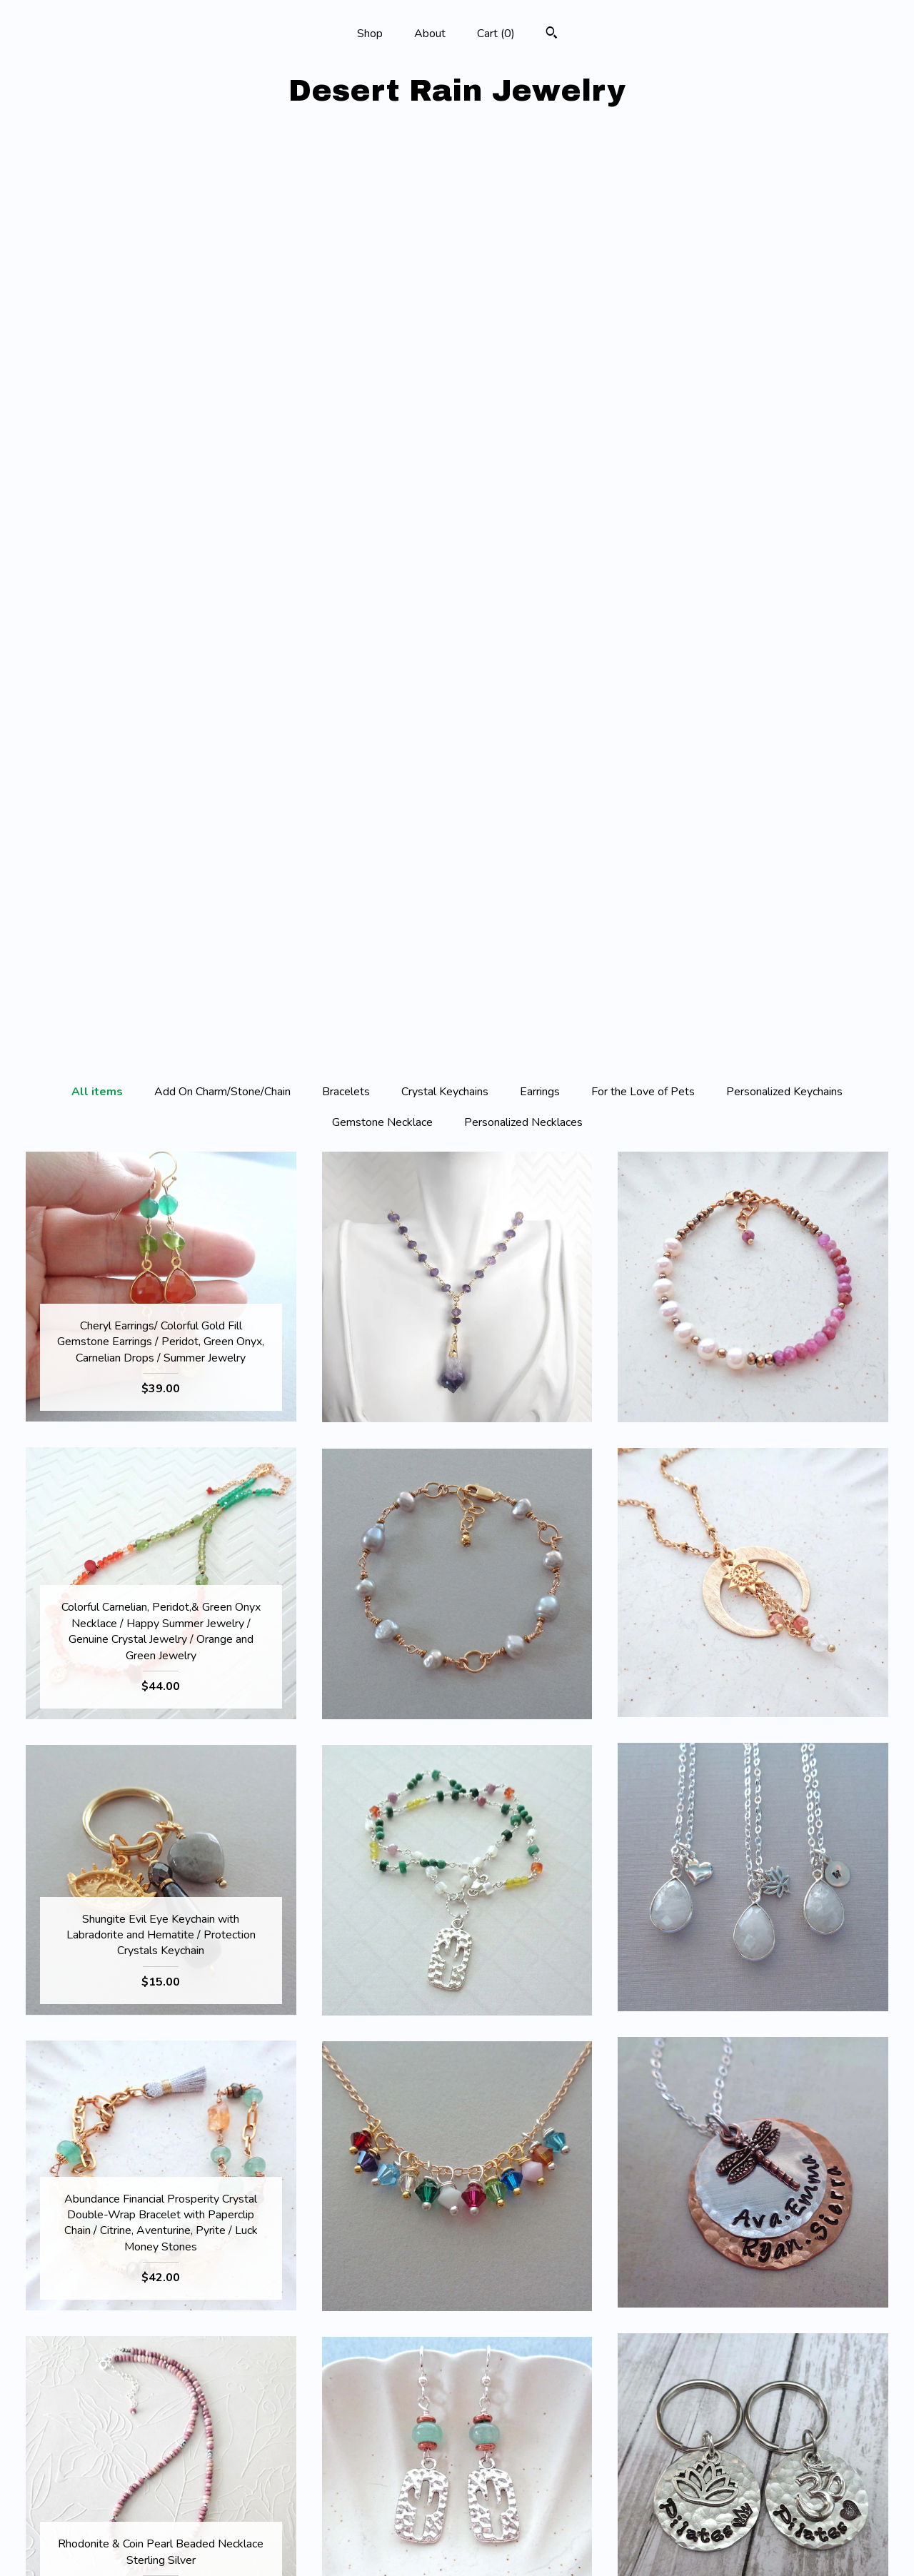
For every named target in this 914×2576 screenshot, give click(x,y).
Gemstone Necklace (382, 213)
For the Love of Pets (643, 182)
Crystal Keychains (444, 182)
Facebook (457, 2477)
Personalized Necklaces (523, 213)
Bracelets (346, 182)
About (430, 33)
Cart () (496, 33)
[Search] (551, 34)
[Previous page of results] (326, 2339)
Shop (370, 33)
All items (97, 182)
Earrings (540, 182)
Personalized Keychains (784, 182)
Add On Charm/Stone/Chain (222, 182)
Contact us (161, 2546)
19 (534, 2339)
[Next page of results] (590, 2339)
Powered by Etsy (753, 2523)
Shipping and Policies (161, 2523)
